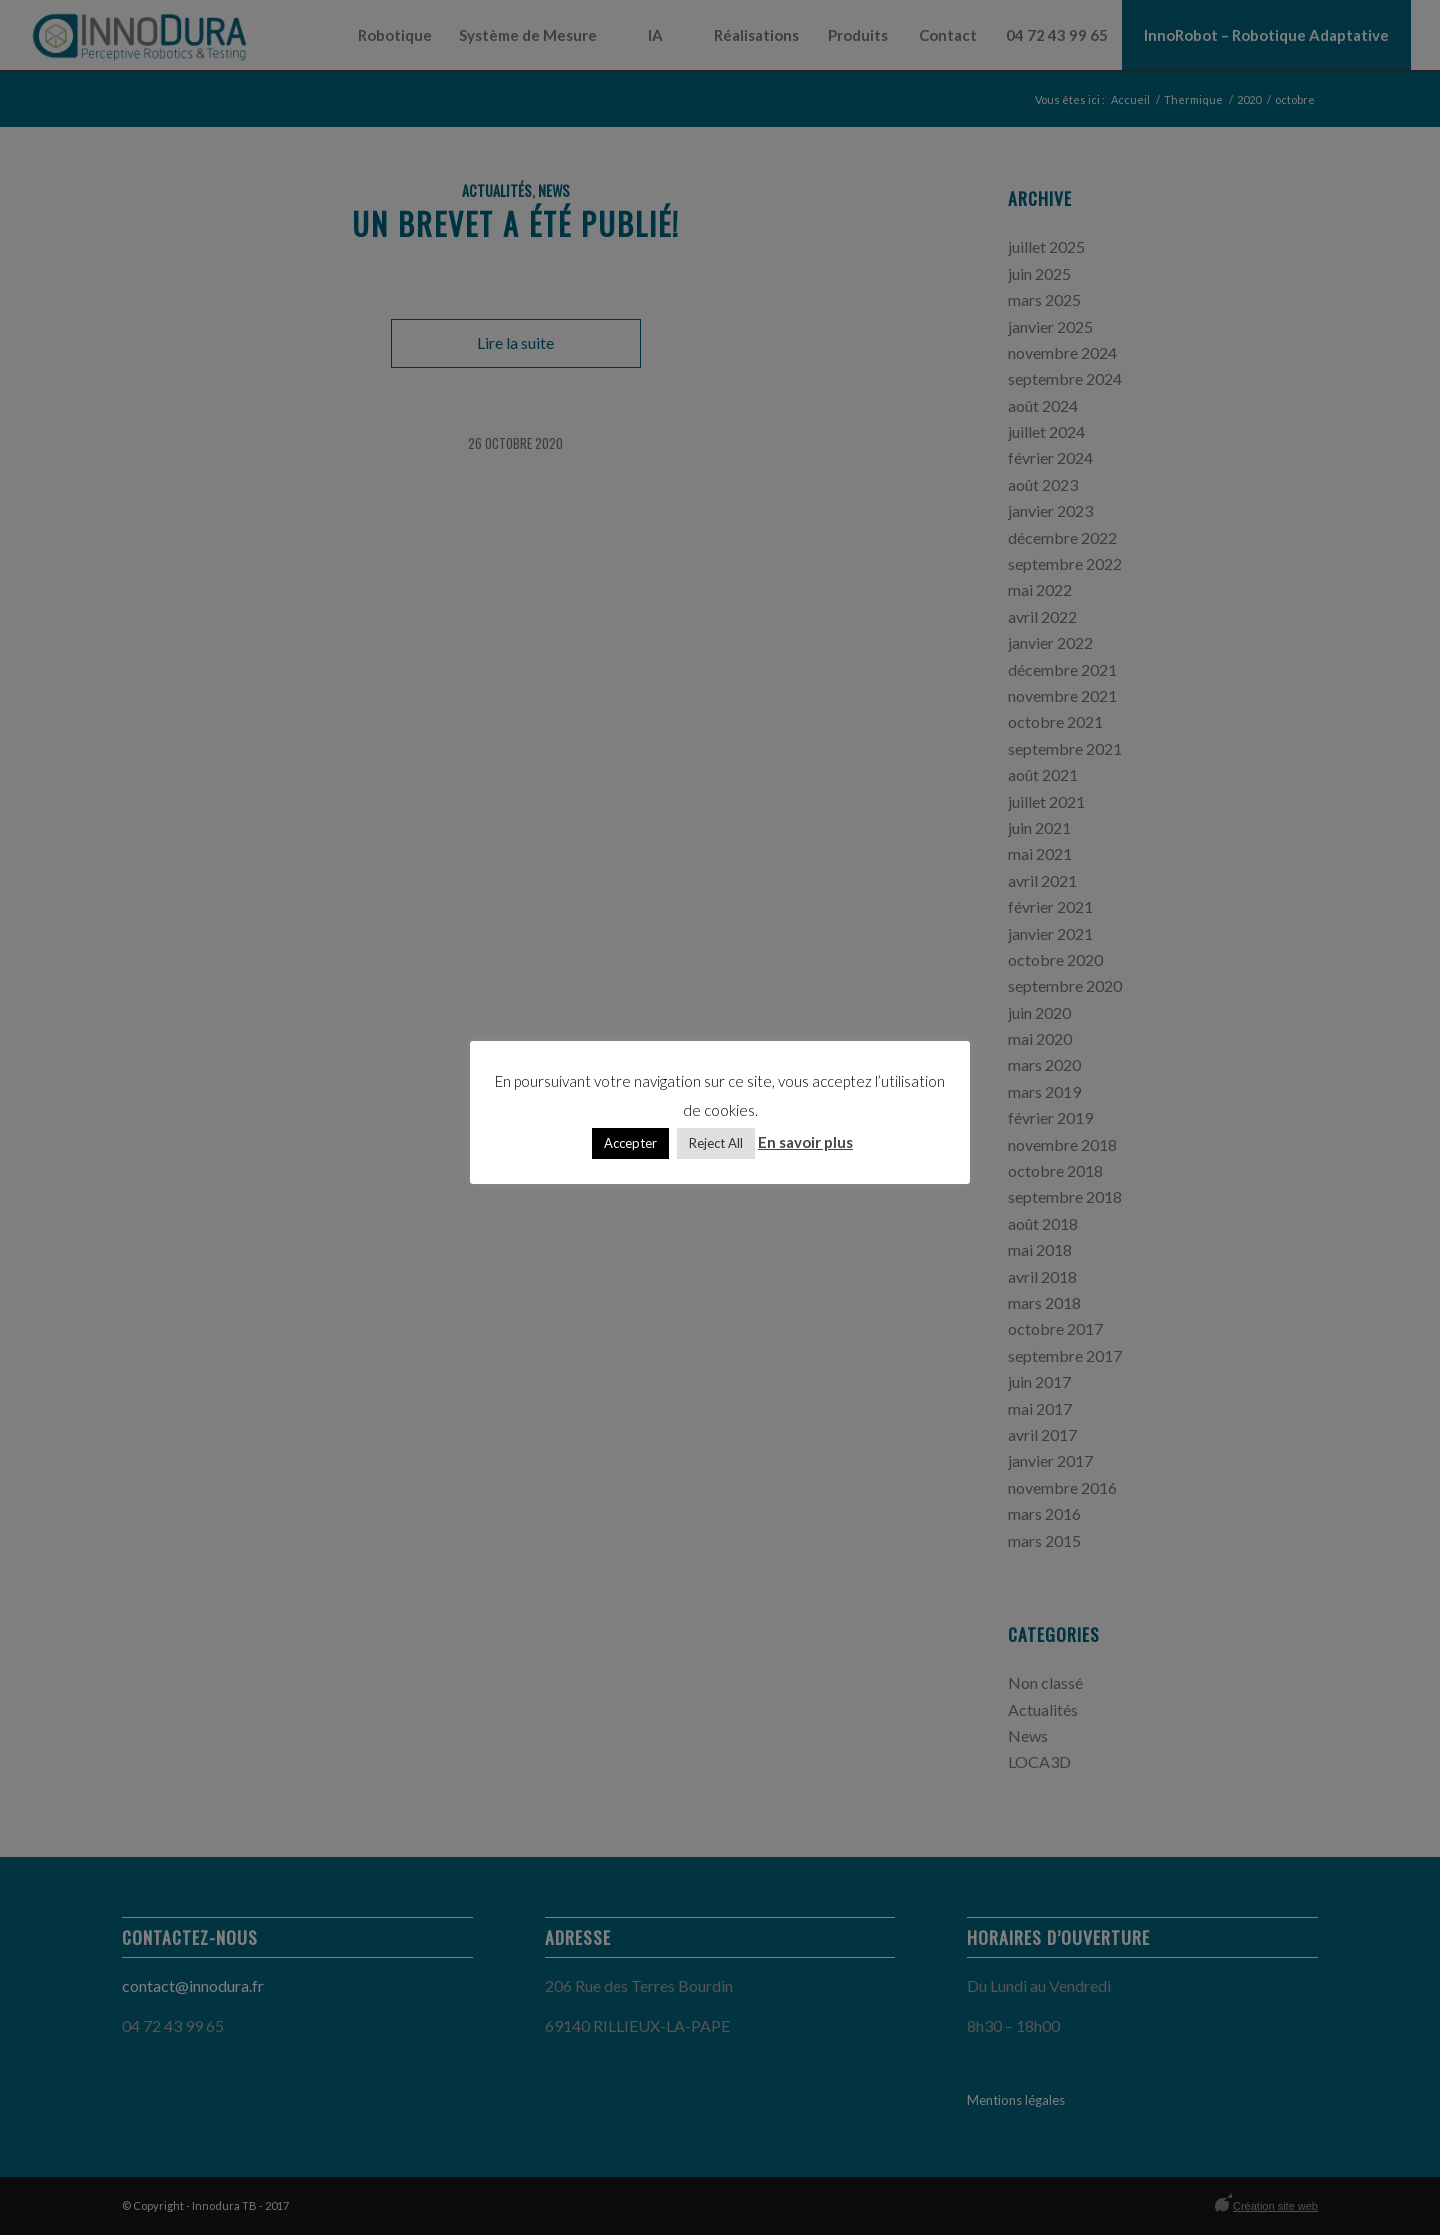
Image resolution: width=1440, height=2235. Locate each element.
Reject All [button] (716, 1143)
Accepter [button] (630, 1143)
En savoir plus (805, 1142)
